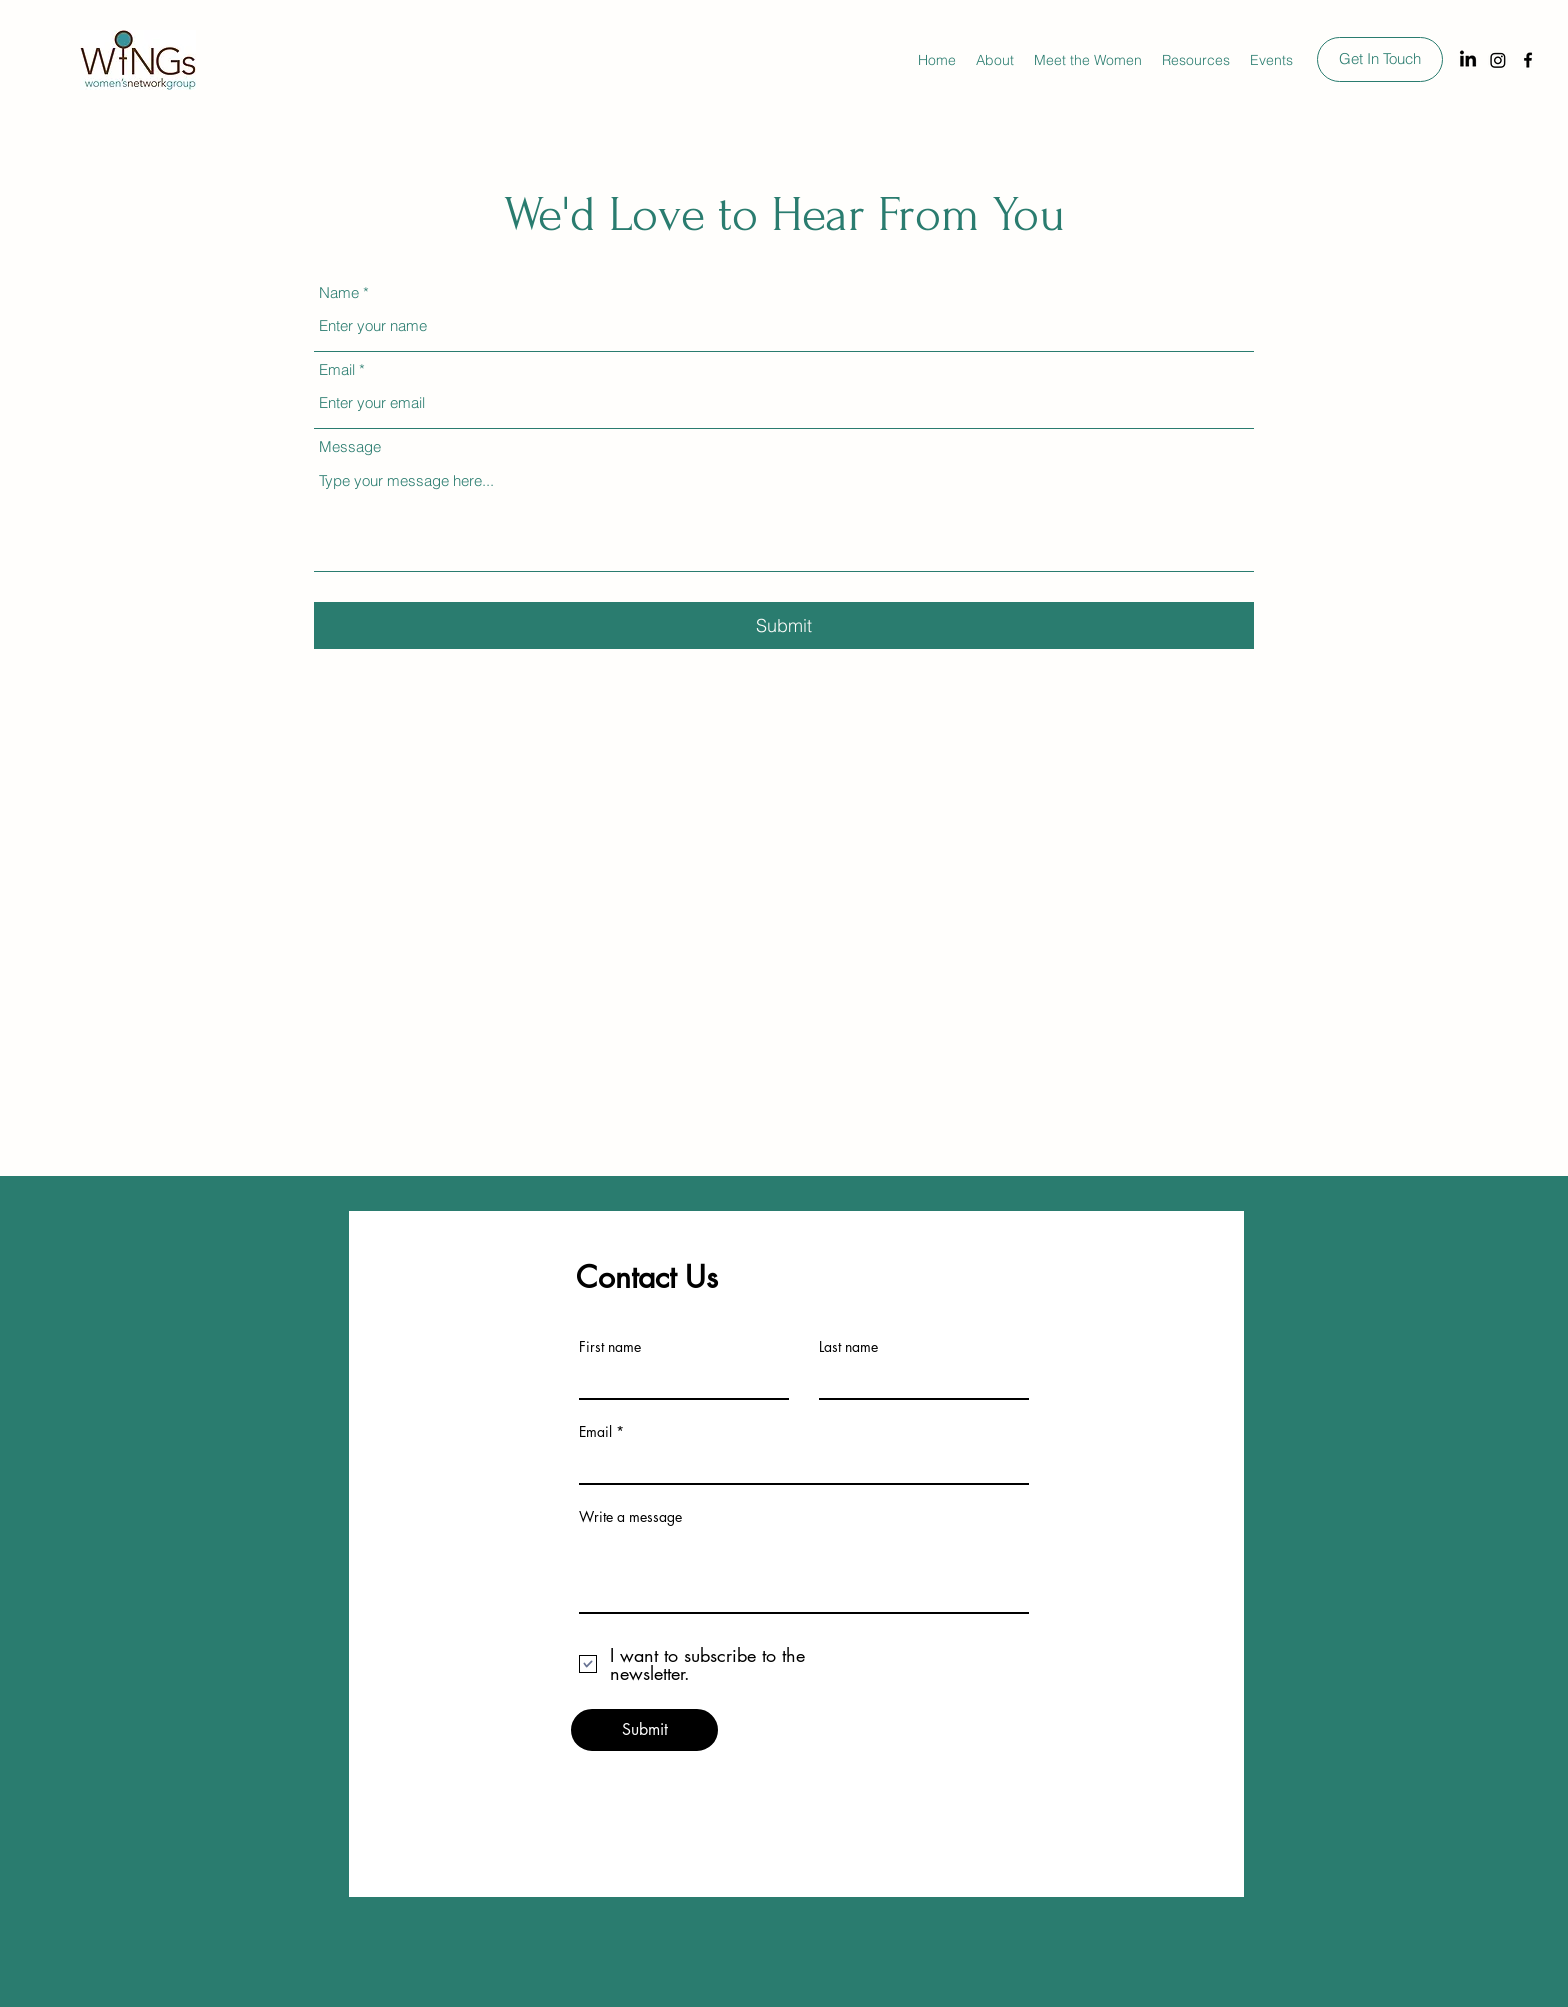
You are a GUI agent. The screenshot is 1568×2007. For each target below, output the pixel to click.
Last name (848, 1347)
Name (339, 292)
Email (337, 369)
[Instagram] (1498, 60)
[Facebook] (1528, 60)
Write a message (630, 1517)
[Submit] (784, 625)
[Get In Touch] (1380, 59)
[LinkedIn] (1468, 60)
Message (350, 446)
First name (610, 1347)
